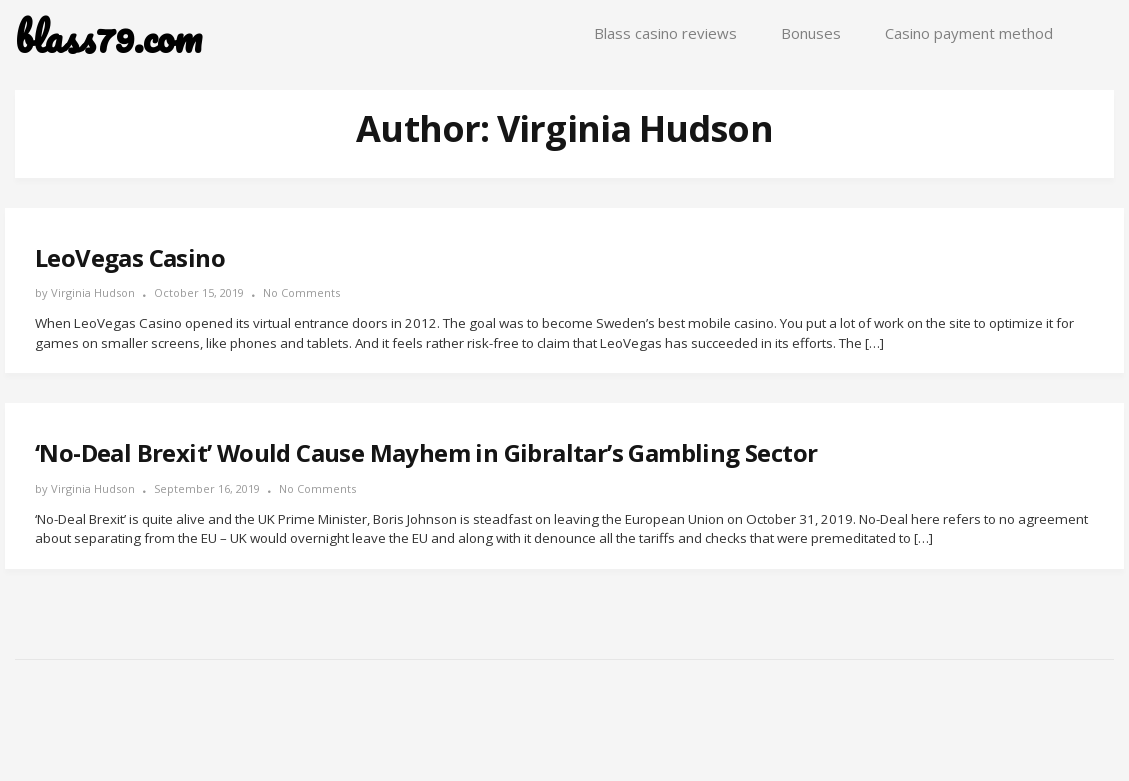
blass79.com (108, 37)
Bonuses (811, 33)
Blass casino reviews (665, 33)
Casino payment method (969, 33)
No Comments (301, 292)
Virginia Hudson (93, 292)
